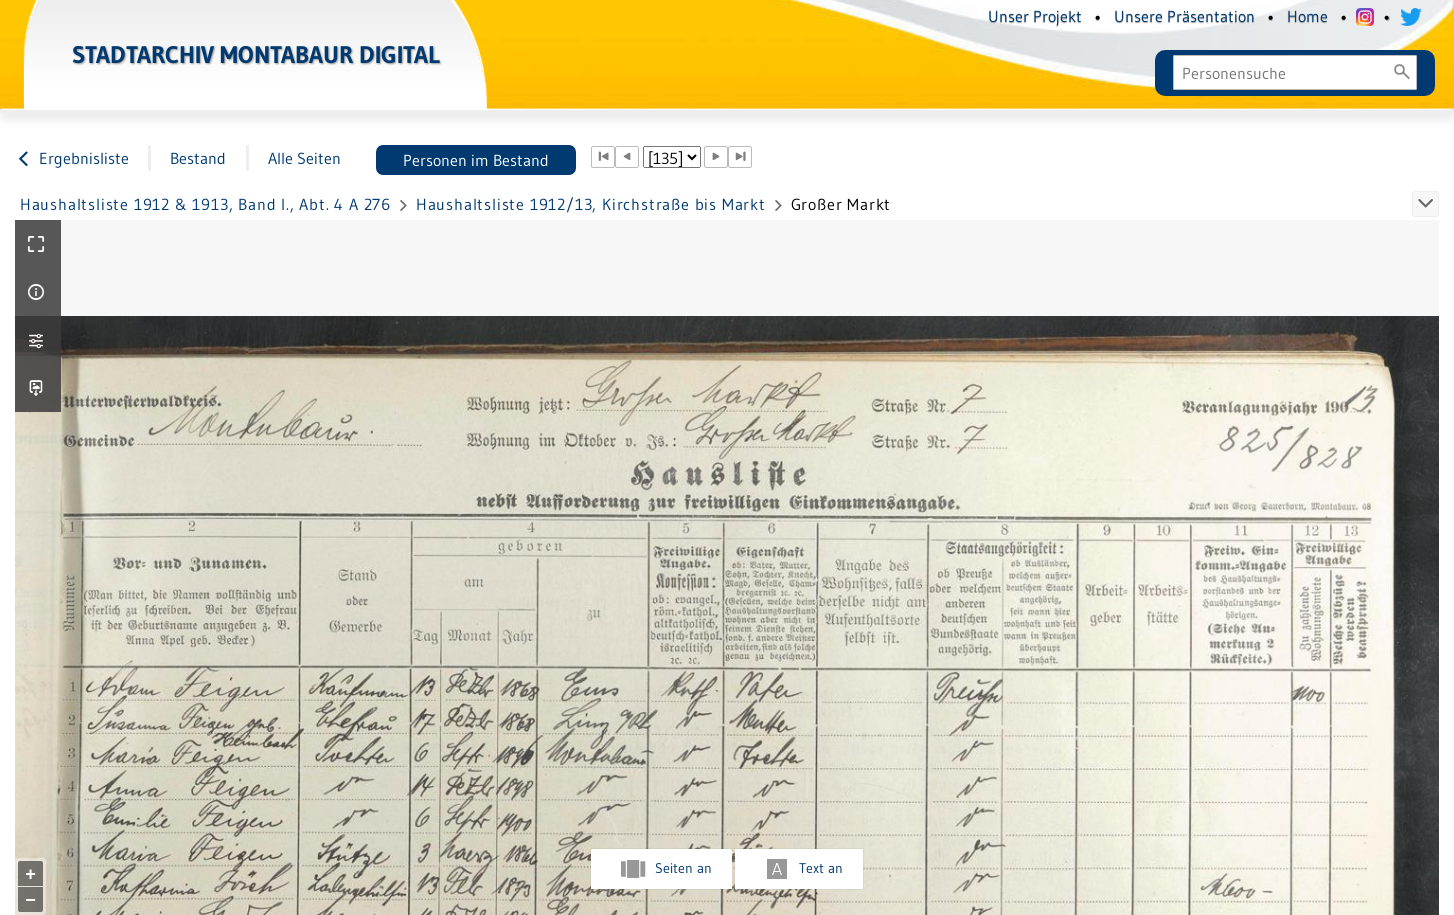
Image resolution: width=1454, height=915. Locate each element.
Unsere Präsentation (1184, 16)
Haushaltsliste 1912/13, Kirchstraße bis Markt (591, 204)
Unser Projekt (1035, 16)
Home (1307, 16)
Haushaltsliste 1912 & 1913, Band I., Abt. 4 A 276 (205, 204)
